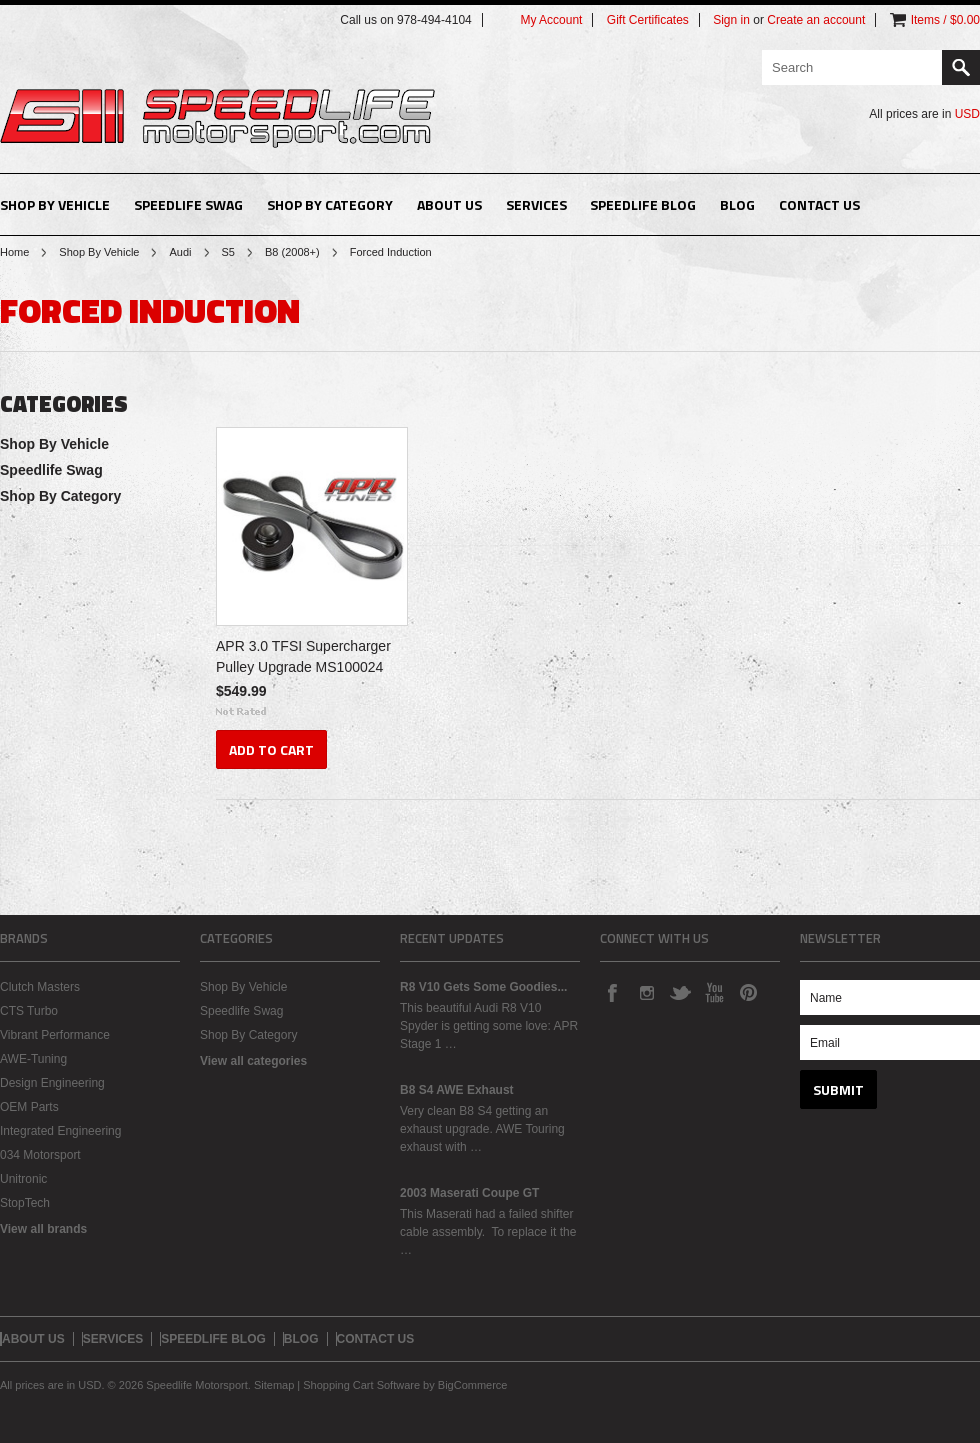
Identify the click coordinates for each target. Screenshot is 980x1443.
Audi (180, 252)
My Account (551, 20)
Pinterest (748, 992)
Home (14, 252)
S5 (228, 252)
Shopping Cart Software (361, 1385)
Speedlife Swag (188, 204)
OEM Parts (29, 1107)
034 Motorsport (40, 1155)
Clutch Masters (40, 987)
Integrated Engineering (60, 1131)
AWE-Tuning (33, 1059)
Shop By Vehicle (55, 204)
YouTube (714, 992)
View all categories (253, 1061)
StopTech (25, 1203)
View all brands (43, 1229)
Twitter (680, 992)
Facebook (612, 992)
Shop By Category (330, 204)
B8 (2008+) (292, 252)
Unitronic (23, 1179)
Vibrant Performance (55, 1035)
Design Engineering (52, 1083)
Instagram (646, 992)
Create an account (816, 20)
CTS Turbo (29, 1011)
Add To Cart (271, 749)
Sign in (731, 20)
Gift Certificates (648, 20)
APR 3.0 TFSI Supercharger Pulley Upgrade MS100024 (303, 656)
